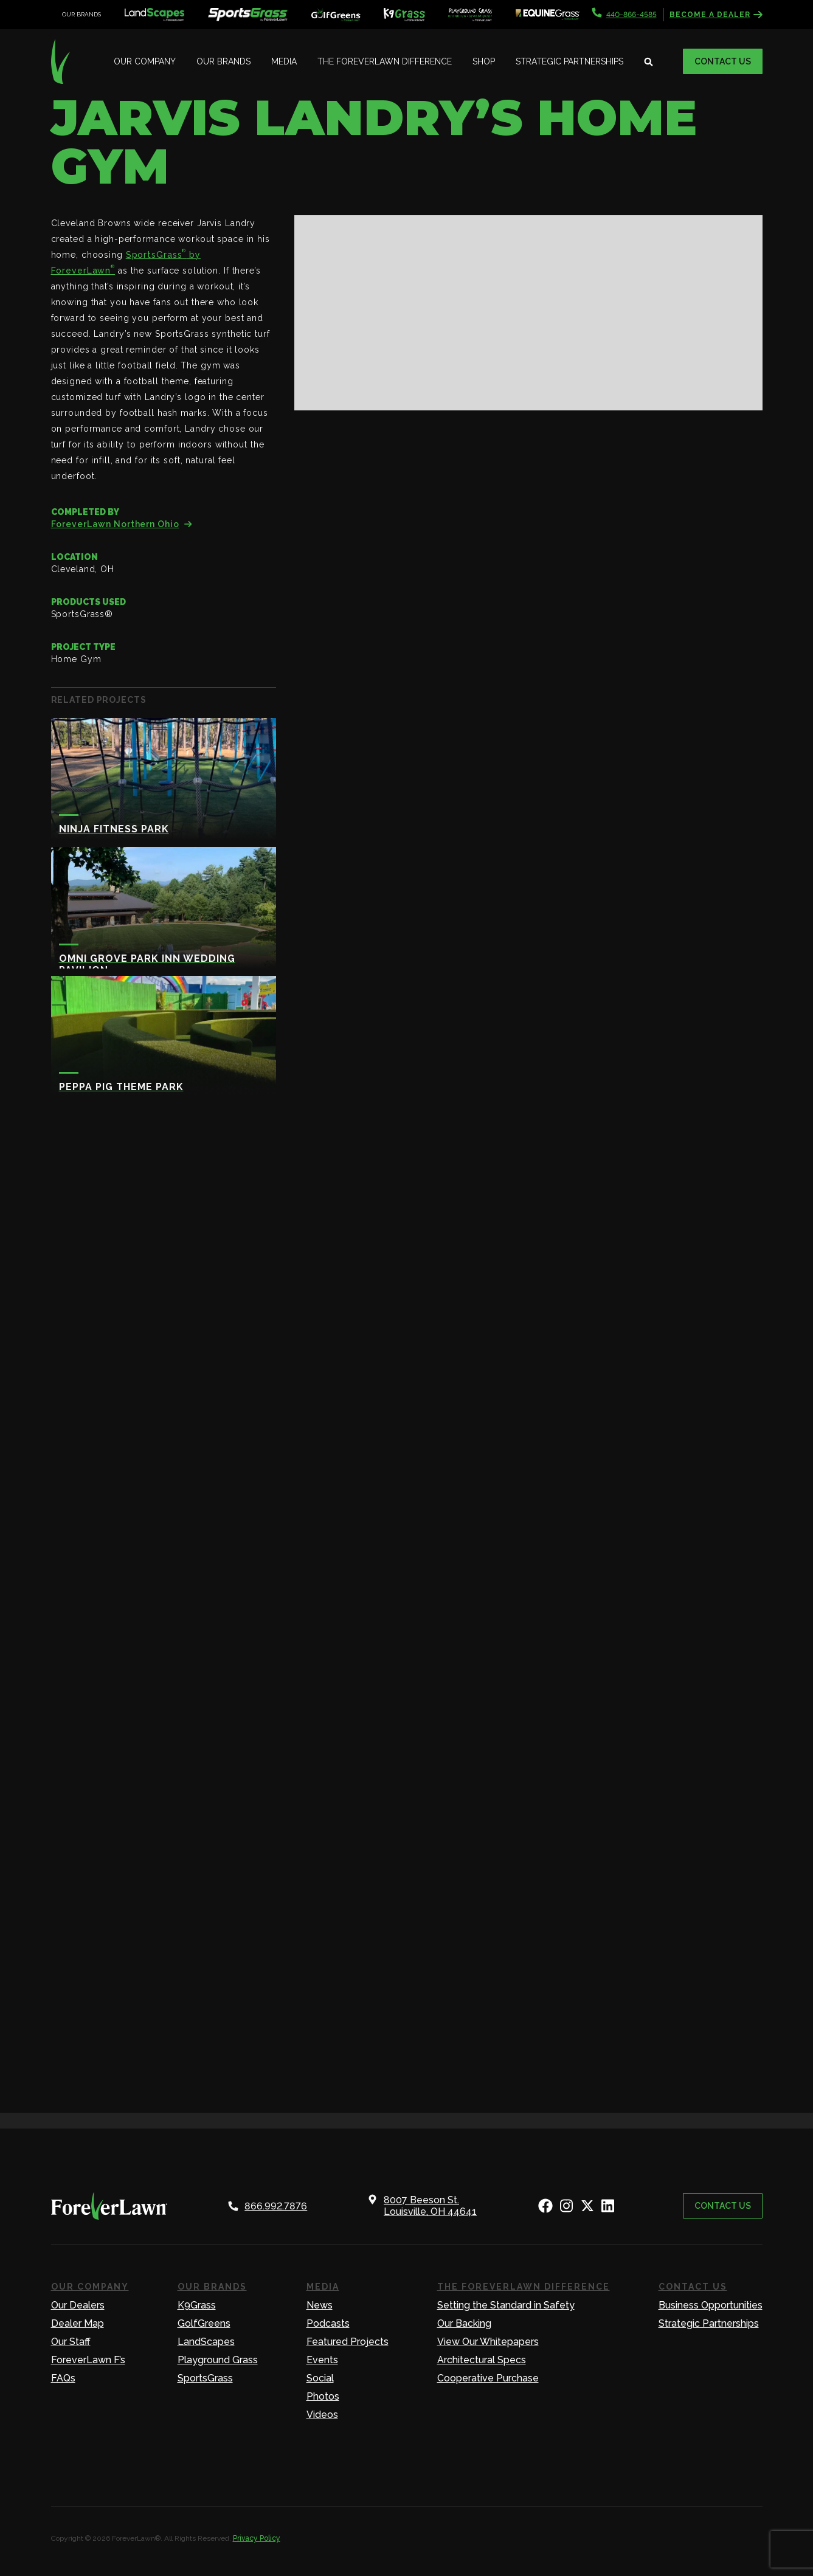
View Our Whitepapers (488, 2341)
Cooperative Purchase (488, 2378)
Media (284, 61)
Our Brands (223, 61)
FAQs (63, 2378)
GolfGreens (204, 2323)
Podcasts (328, 2323)
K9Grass (197, 2305)
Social (320, 2378)
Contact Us (722, 61)
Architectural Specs (481, 2360)
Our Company (145, 61)
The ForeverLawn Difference (384, 61)
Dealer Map (77, 2323)
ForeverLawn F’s (88, 2360)
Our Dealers (78, 2305)
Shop (483, 61)
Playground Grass (218, 2360)
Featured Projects (347, 2341)
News (319, 2305)
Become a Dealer (716, 14)
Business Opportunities (711, 2305)
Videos (322, 2414)
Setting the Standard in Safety (506, 2305)
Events (322, 2360)
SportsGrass (205, 2378)
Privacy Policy (256, 2538)
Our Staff (71, 2341)
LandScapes (206, 2341)
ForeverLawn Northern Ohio (121, 524)
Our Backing (464, 2323)
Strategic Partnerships (569, 61)
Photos (322, 2396)
